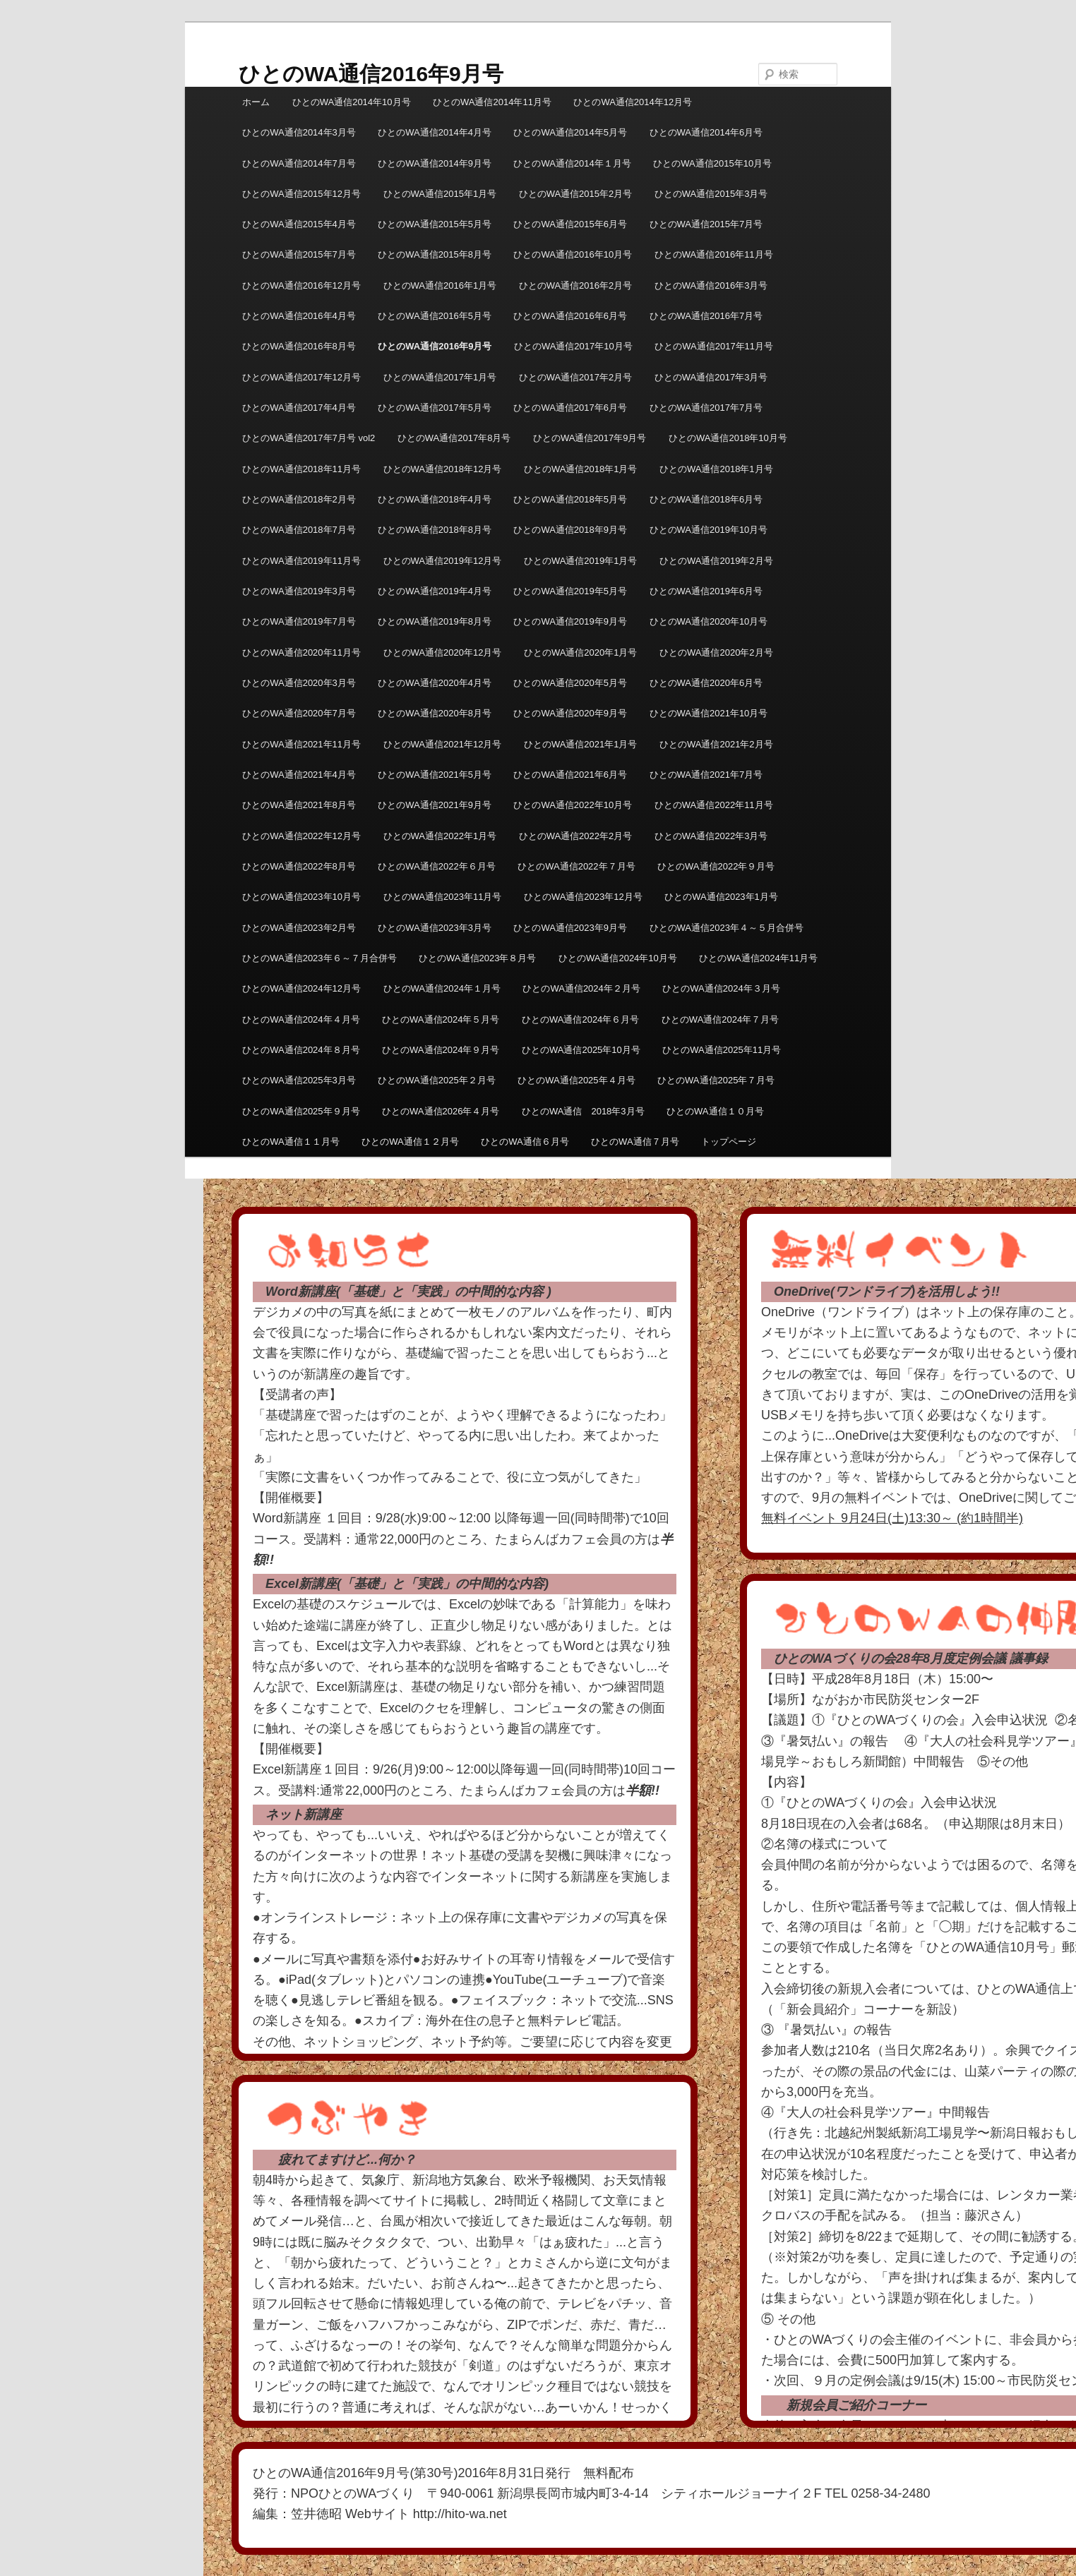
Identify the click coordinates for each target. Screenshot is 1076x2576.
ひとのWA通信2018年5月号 (570, 499)
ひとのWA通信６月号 (524, 1141)
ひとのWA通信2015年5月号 (434, 224)
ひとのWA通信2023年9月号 (570, 927)
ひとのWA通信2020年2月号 (716, 652)
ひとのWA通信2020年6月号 (706, 683)
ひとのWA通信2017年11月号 (713, 346)
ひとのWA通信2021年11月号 (301, 744)
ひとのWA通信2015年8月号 (434, 254)
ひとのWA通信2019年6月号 (706, 591)
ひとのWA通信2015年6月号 (570, 224)
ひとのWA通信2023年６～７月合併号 (319, 958)
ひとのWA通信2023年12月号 (583, 896)
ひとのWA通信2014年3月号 (299, 132)
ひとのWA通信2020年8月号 (434, 713)
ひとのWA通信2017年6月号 (570, 407)
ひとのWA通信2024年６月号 (580, 1019)
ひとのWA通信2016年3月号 (711, 285)
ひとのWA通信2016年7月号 (706, 316)
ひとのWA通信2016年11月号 (713, 254)
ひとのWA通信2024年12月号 (301, 988)
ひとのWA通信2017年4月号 (299, 407)
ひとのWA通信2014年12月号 (632, 102)
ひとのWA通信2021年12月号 (442, 744)
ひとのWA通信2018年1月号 (581, 469)
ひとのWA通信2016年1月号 (440, 285)
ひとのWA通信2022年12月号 (301, 836)
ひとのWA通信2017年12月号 (301, 377)
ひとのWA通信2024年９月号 (440, 1050)
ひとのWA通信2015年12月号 (301, 193)
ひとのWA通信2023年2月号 (299, 927)
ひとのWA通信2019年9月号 (570, 621)
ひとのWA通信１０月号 (714, 1111)
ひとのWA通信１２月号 (409, 1141)
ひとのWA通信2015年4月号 (299, 224)
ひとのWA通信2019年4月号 (434, 591)
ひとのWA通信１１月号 (290, 1141)
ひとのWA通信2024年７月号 (720, 1019)
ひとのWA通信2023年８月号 (477, 958)
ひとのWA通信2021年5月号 (434, 774)
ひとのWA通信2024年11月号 (758, 958)
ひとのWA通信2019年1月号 (581, 560)
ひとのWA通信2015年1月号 (440, 193)
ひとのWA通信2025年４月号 (576, 1080)
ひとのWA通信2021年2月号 (716, 744)
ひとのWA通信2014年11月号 (492, 102)
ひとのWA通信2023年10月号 (301, 896)
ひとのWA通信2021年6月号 (570, 774)
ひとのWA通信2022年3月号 (711, 836)
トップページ (728, 1141)
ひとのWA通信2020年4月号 (434, 683)
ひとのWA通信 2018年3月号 (583, 1111)
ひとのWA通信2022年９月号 (716, 866)
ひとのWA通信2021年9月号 (434, 805)
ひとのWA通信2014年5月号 (570, 132)
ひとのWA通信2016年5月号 (434, 316)
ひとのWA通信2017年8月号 (454, 438)
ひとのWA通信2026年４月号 (440, 1111)
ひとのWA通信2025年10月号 (581, 1050)
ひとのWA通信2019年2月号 (716, 560)
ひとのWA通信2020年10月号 (709, 621)
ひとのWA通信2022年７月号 (576, 866)
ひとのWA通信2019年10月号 (709, 529)
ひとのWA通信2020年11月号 (301, 652)
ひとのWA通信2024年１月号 (442, 988)
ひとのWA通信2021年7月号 (706, 774)
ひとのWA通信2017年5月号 (434, 407)
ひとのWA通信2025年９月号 (300, 1111)
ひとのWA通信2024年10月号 (617, 958)
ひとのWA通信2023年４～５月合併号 (726, 927)
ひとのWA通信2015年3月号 (711, 193)
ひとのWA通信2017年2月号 (576, 377)
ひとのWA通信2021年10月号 (709, 713)
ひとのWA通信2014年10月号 (351, 102)
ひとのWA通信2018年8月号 (434, 529)
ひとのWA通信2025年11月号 (721, 1050)
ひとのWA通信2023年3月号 (434, 927)
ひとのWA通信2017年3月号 (711, 377)
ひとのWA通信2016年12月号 (301, 285)
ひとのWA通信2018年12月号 (442, 469)
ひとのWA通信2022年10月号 (572, 805)
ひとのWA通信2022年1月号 (440, 836)
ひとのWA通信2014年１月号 (571, 163)
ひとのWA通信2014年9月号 (434, 163)
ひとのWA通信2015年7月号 (706, 224)
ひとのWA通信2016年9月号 (371, 73)
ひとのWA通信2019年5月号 (570, 591)
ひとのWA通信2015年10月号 (712, 163)
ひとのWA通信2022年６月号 (436, 866)
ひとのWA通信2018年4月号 (434, 499)
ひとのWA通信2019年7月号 (299, 621)
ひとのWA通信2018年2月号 (299, 499)
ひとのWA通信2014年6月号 (706, 132)
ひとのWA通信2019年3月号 (299, 591)
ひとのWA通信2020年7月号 (299, 713)
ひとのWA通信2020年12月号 (442, 652)
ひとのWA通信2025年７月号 (716, 1080)
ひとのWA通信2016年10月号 (572, 254)
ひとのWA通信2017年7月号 (706, 407)
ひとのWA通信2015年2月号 (576, 193)
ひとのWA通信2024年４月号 (300, 1019)
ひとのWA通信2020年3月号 (299, 683)
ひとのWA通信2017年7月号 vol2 (308, 438)
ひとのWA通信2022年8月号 (299, 866)
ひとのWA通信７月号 (635, 1141)
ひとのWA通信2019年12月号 (442, 560)
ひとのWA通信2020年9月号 (570, 713)
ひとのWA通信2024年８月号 (300, 1050)
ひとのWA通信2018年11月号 (301, 469)
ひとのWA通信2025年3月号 (299, 1080)
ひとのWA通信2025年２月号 (436, 1080)
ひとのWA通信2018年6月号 (706, 499)
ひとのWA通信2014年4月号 (434, 132)
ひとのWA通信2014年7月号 (299, 163)
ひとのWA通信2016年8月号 (299, 346)
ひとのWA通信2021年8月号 (299, 805)
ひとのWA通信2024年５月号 (440, 1019)
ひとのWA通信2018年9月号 (570, 529)
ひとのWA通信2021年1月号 (581, 744)
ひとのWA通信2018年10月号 (728, 438)
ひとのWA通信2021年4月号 (299, 774)
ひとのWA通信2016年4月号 (299, 316)
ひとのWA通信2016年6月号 (570, 316)
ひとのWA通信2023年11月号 (442, 896)
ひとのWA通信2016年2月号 (576, 285)
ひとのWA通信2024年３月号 (720, 988)
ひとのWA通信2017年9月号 (590, 438)
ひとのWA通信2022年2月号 (576, 836)
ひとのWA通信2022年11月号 (713, 805)
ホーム (256, 102)
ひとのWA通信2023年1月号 (721, 896)
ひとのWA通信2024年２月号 (581, 988)
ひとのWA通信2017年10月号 (573, 346)
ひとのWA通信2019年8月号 (434, 621)
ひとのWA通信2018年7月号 (299, 529)
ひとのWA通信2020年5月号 (570, 683)
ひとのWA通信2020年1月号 (581, 652)
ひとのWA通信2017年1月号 (440, 377)
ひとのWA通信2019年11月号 (301, 560)
